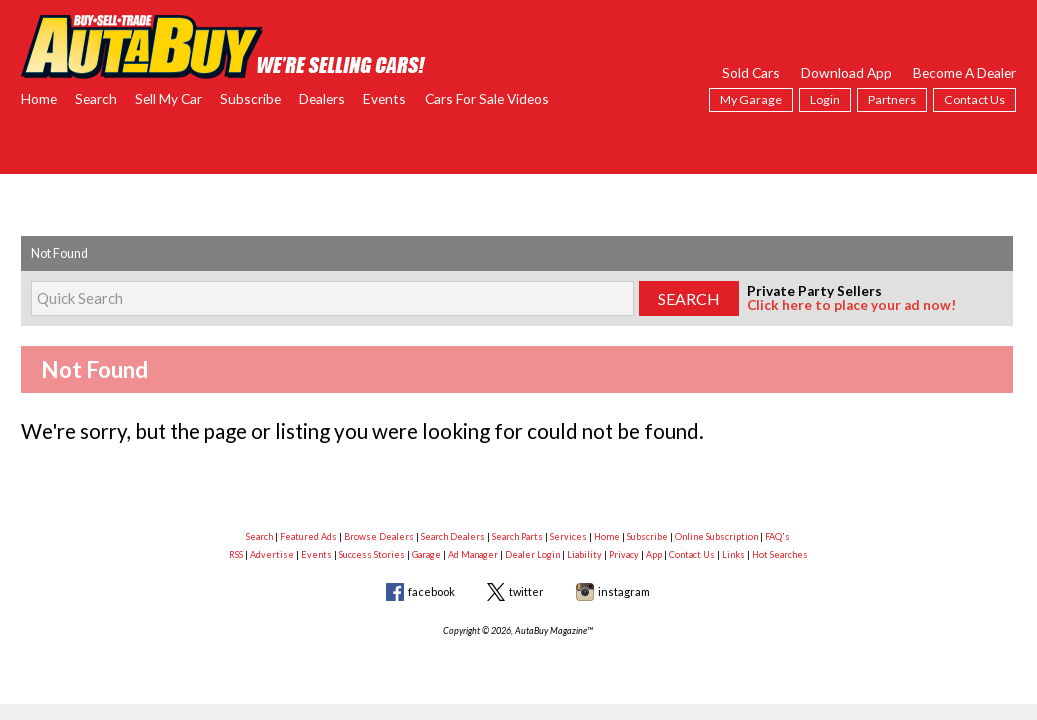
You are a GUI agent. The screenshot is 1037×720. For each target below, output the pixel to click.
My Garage (751, 99)
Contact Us (974, 99)
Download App (846, 72)
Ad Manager (473, 554)
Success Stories (372, 554)
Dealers (322, 98)
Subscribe (250, 98)
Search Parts (517, 536)
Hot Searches (780, 554)
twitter (526, 591)
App (654, 554)
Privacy (624, 554)
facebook (431, 591)
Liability (584, 554)
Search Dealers (453, 536)
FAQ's (777, 536)
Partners (892, 99)
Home (39, 98)
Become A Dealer (964, 72)
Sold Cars (751, 72)
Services (568, 536)
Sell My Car (168, 98)
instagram (624, 591)
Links (733, 554)
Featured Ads (308, 536)
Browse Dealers (379, 536)
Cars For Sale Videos (487, 98)
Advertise (272, 554)
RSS (236, 554)
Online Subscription (716, 536)
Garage (426, 554)
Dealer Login (532, 554)
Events (384, 98)
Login (825, 99)
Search (96, 98)
